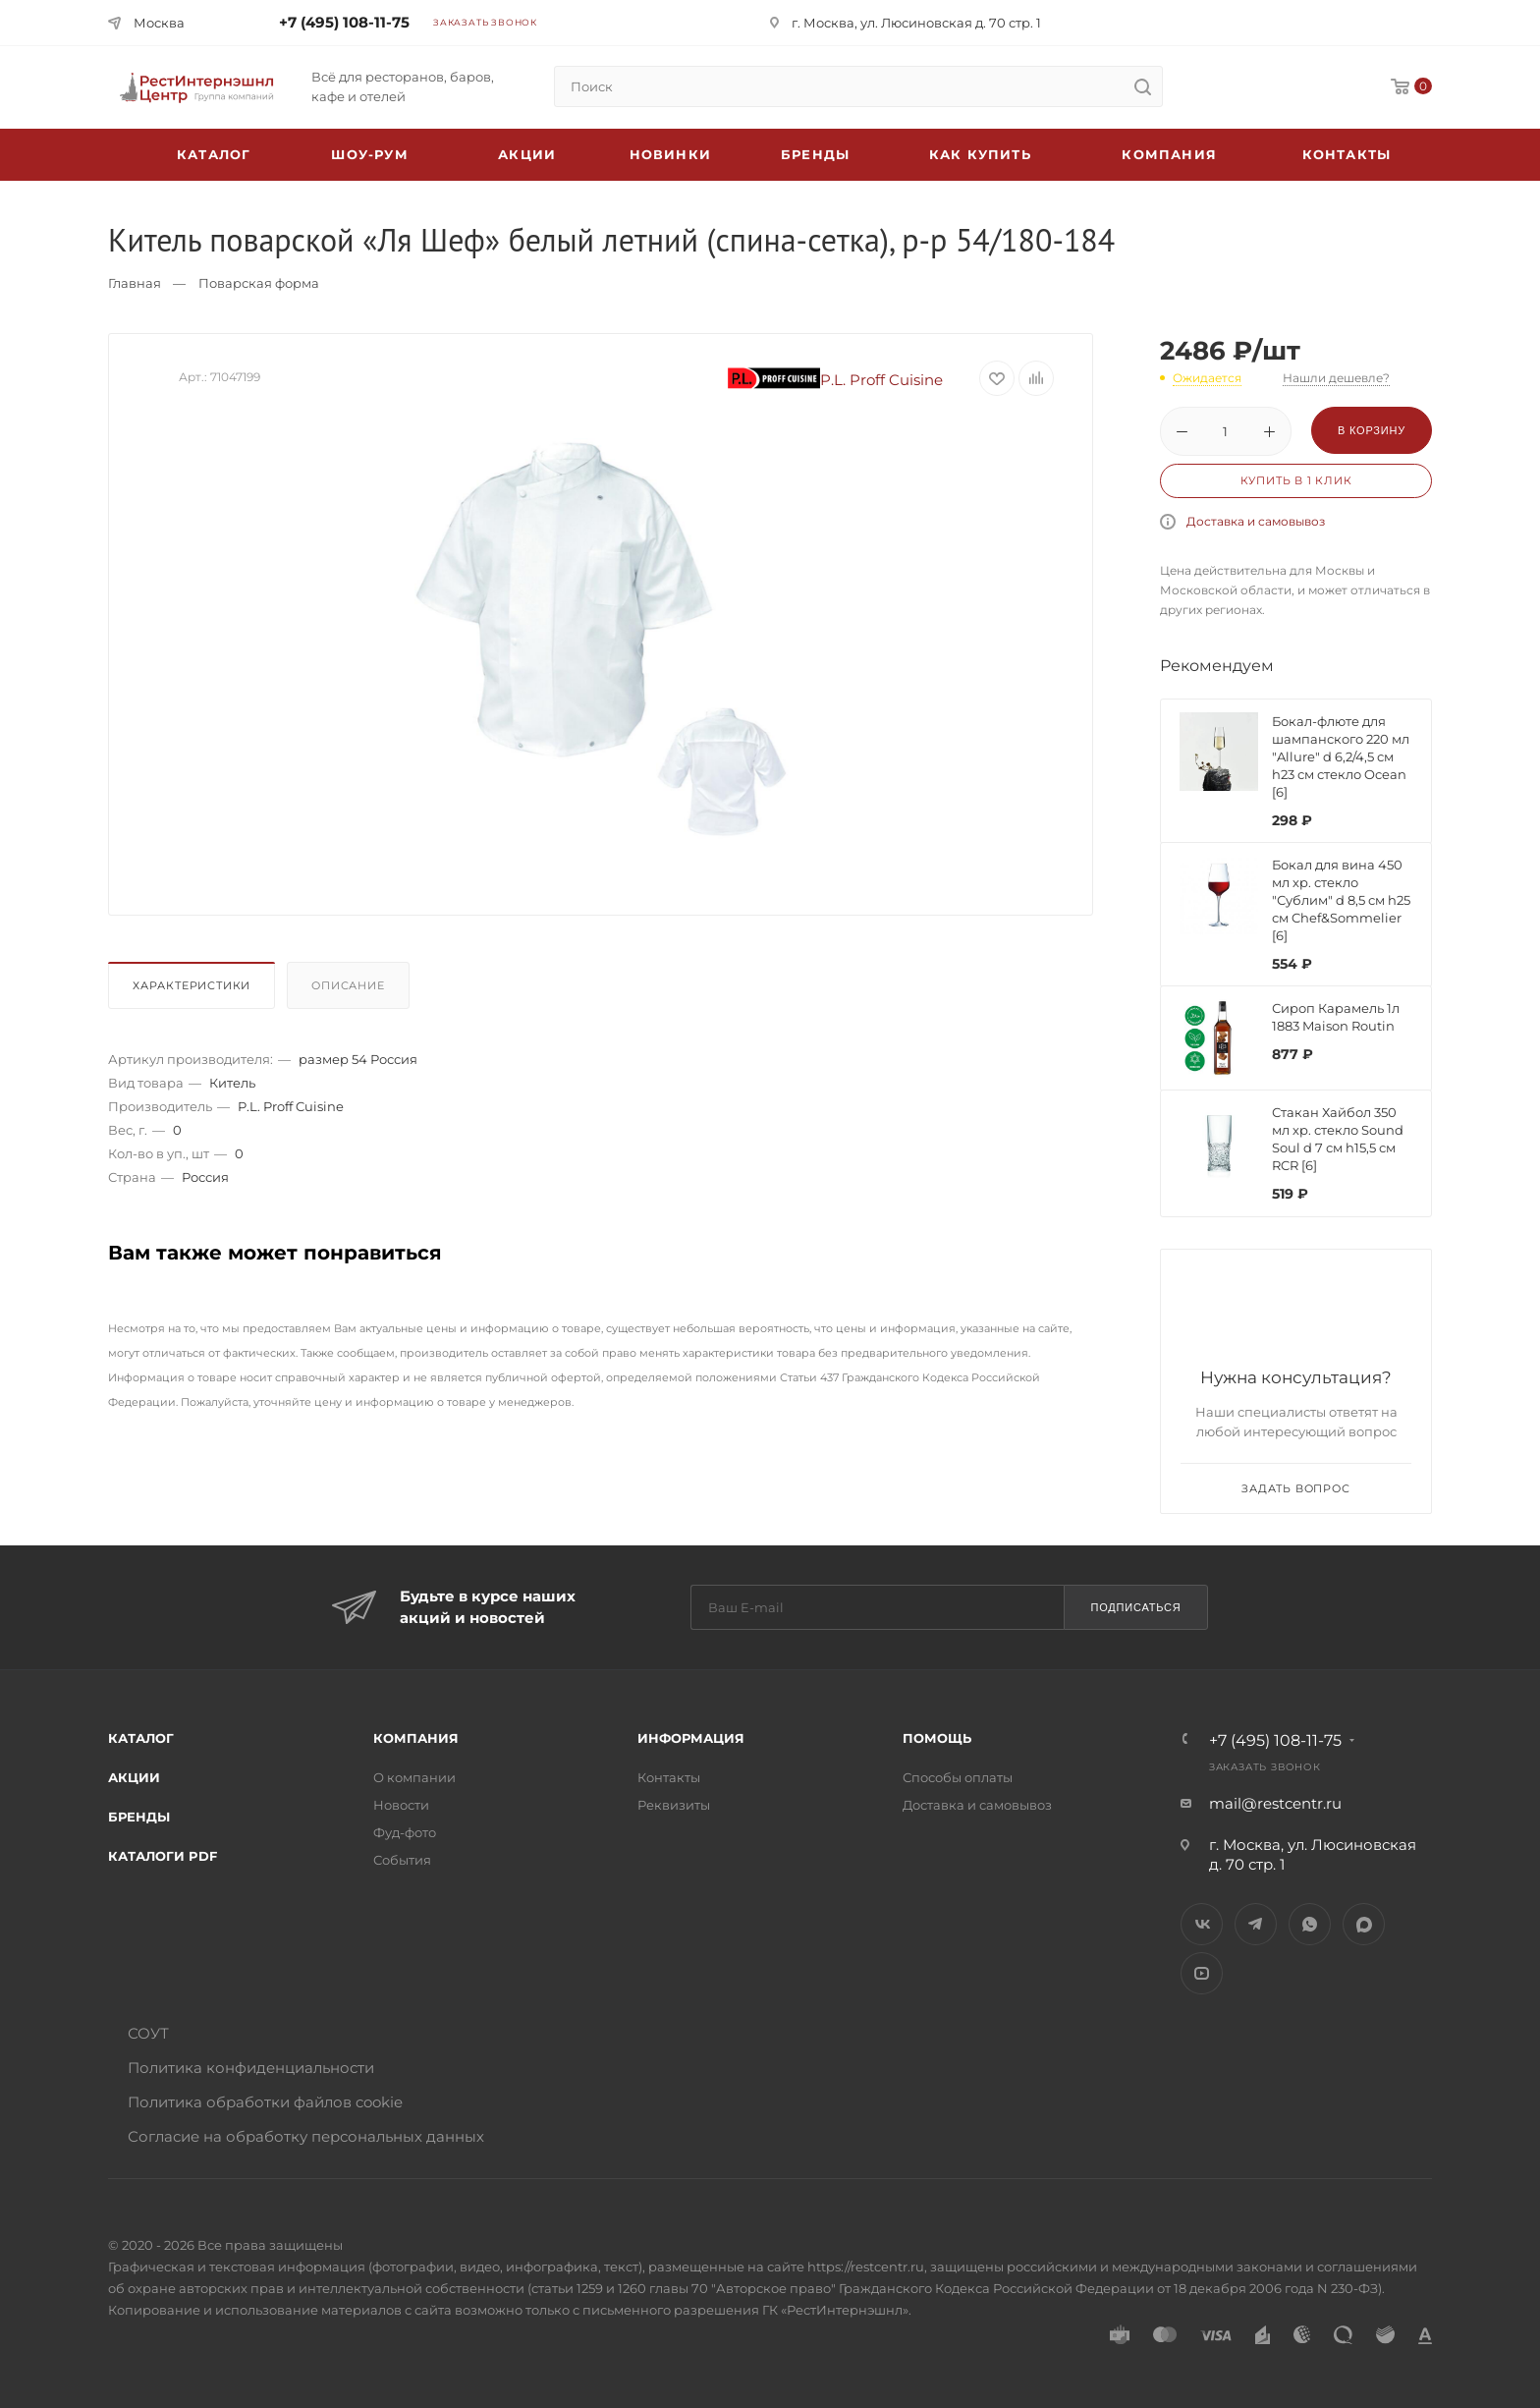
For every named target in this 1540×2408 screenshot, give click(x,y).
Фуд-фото (404, 1832)
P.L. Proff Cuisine (836, 379)
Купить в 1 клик (1296, 480)
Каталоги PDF (162, 1856)
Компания (1169, 154)
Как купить (980, 154)
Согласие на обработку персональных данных (306, 2136)
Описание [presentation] (347, 985)
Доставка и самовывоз (1255, 521)
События (402, 1860)
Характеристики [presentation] (191, 985)
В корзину (1371, 430)
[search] (1142, 86)
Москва (159, 22)
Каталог (141, 1738)
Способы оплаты (958, 1777)
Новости (401, 1805)
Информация (690, 1738)
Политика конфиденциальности (251, 2067)
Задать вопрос (1295, 1488)
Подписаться (1135, 1607)
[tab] (195, 990)
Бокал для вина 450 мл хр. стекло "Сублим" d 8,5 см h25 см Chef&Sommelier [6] (1341, 900)
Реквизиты (673, 1805)
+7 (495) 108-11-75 (344, 22)
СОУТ (148, 2033)
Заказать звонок (485, 22)
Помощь (937, 1738)
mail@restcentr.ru (1275, 1803)
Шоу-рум (369, 154)
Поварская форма (258, 283)
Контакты (1347, 154)
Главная (134, 283)
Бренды (815, 154)
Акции (134, 1777)
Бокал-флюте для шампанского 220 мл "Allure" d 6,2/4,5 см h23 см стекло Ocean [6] (1340, 756)
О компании (414, 1777)
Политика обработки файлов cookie (265, 2102)
